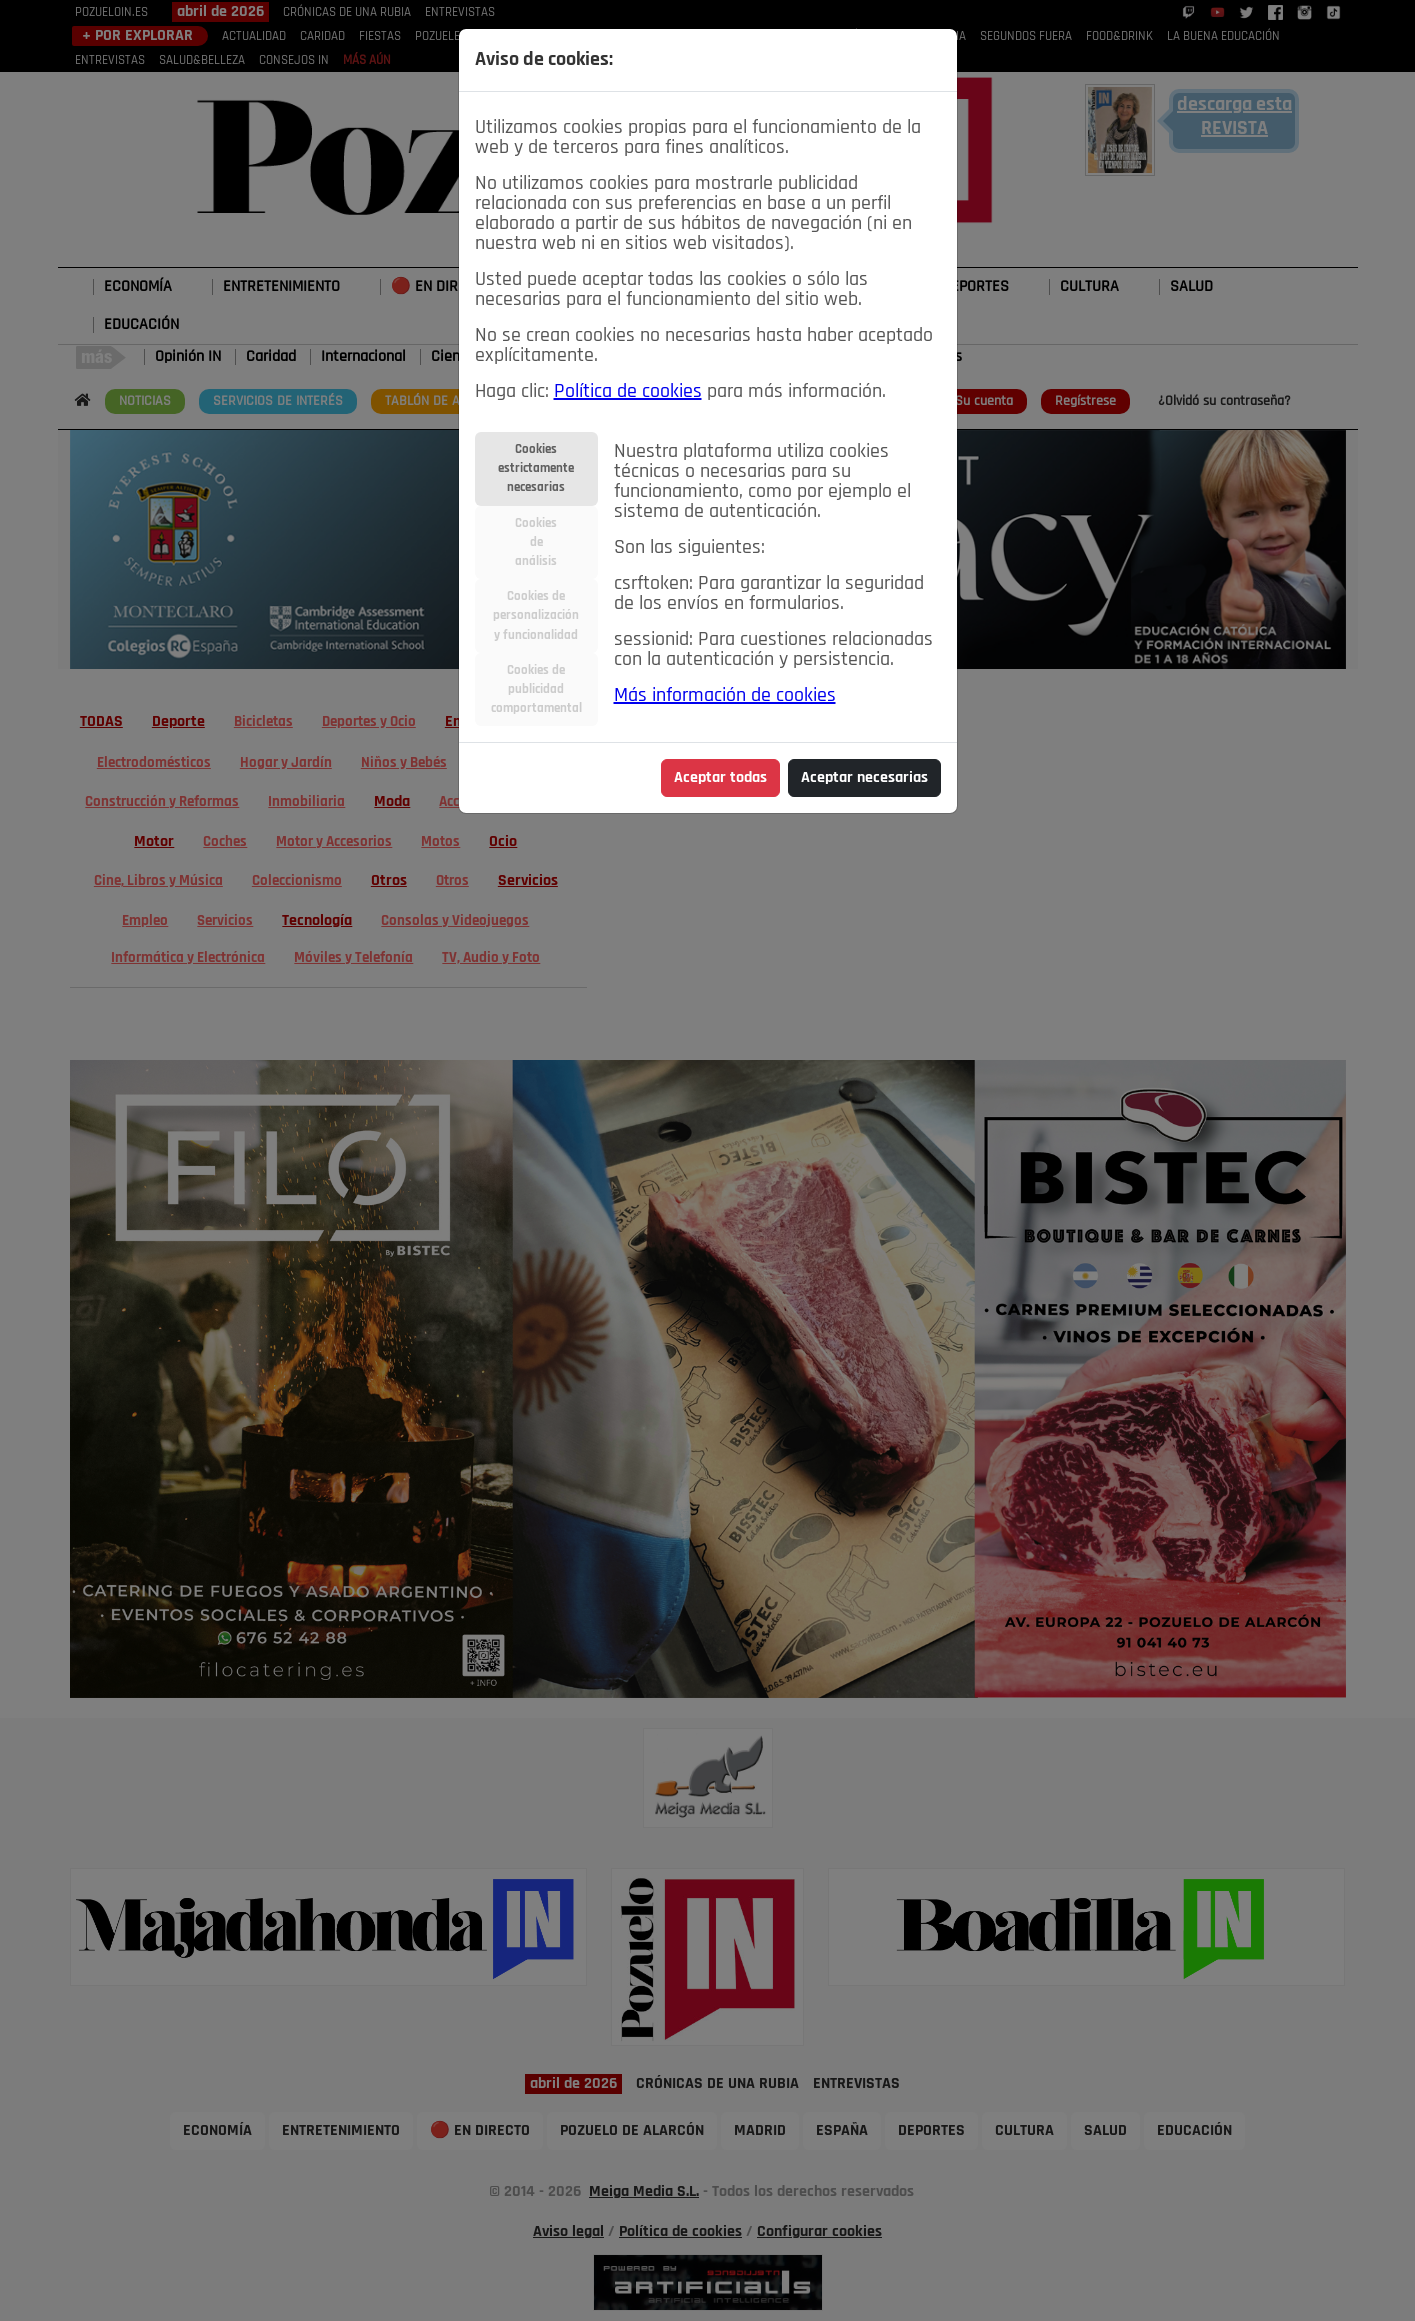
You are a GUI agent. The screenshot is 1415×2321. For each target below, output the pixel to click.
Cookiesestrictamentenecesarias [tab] (536, 468)
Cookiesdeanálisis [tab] (536, 542)
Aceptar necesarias (864, 778)
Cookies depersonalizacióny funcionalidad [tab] (536, 615)
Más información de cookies (725, 696)
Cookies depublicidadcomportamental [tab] (536, 689)
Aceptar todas (720, 778)
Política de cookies (628, 392)
